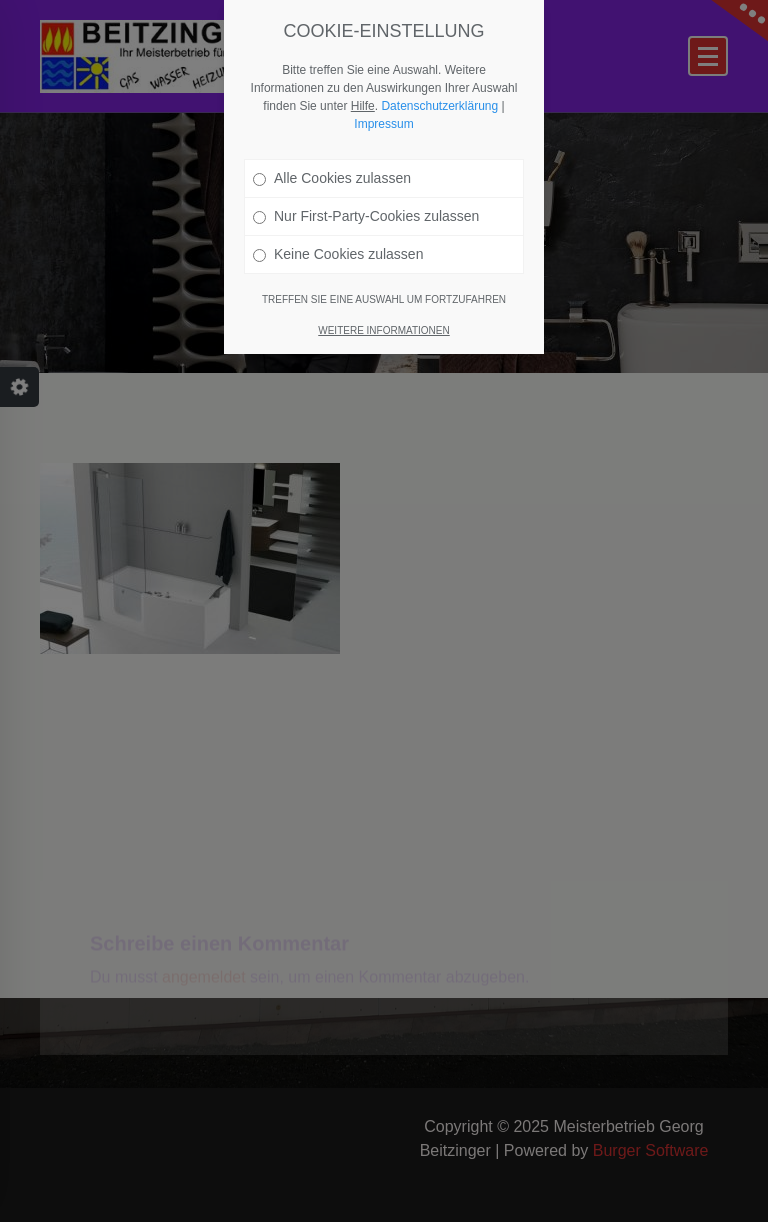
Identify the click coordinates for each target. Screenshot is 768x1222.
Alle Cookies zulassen (332, 178)
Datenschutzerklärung (439, 106)
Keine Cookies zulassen (338, 254)
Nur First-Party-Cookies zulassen (366, 216)
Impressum (383, 124)
